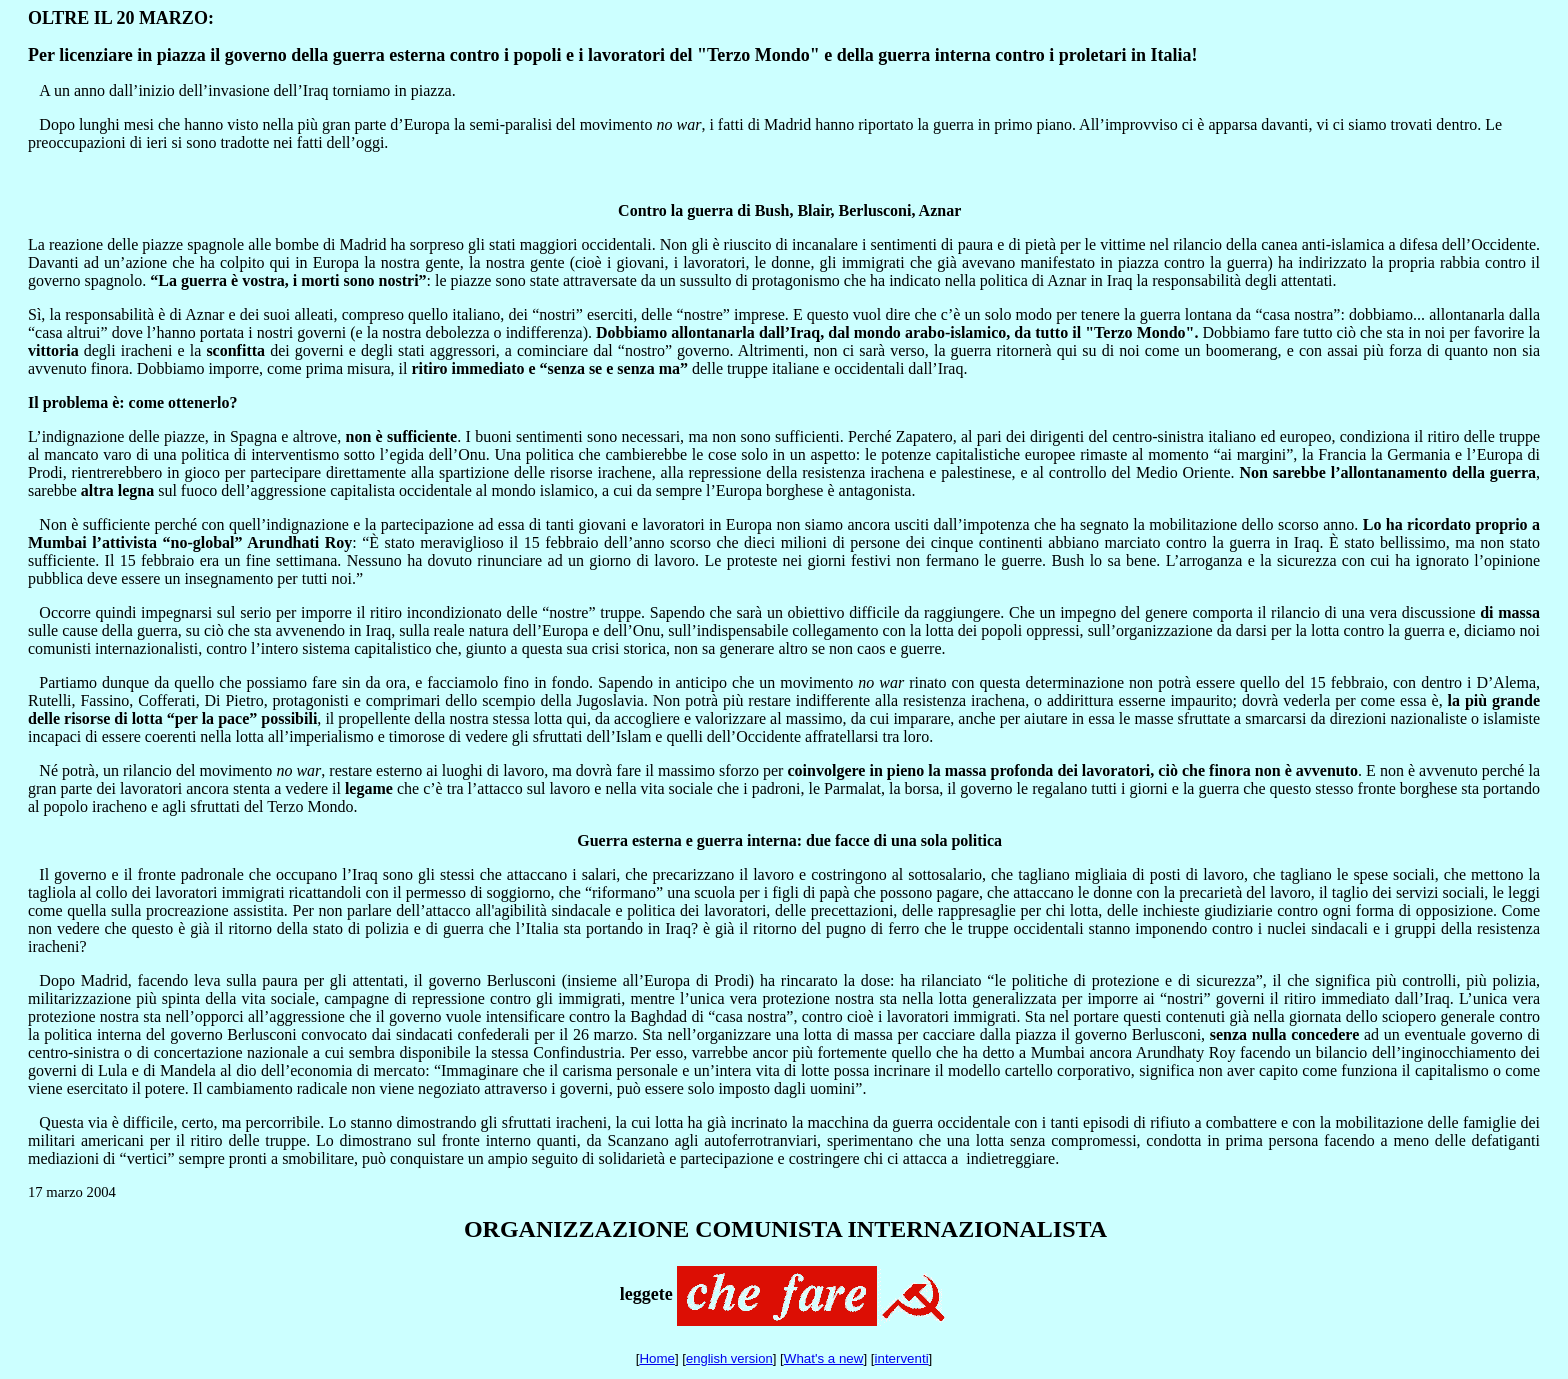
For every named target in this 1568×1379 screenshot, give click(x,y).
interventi (902, 1358)
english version (729, 1358)
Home (657, 1358)
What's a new (824, 1358)
